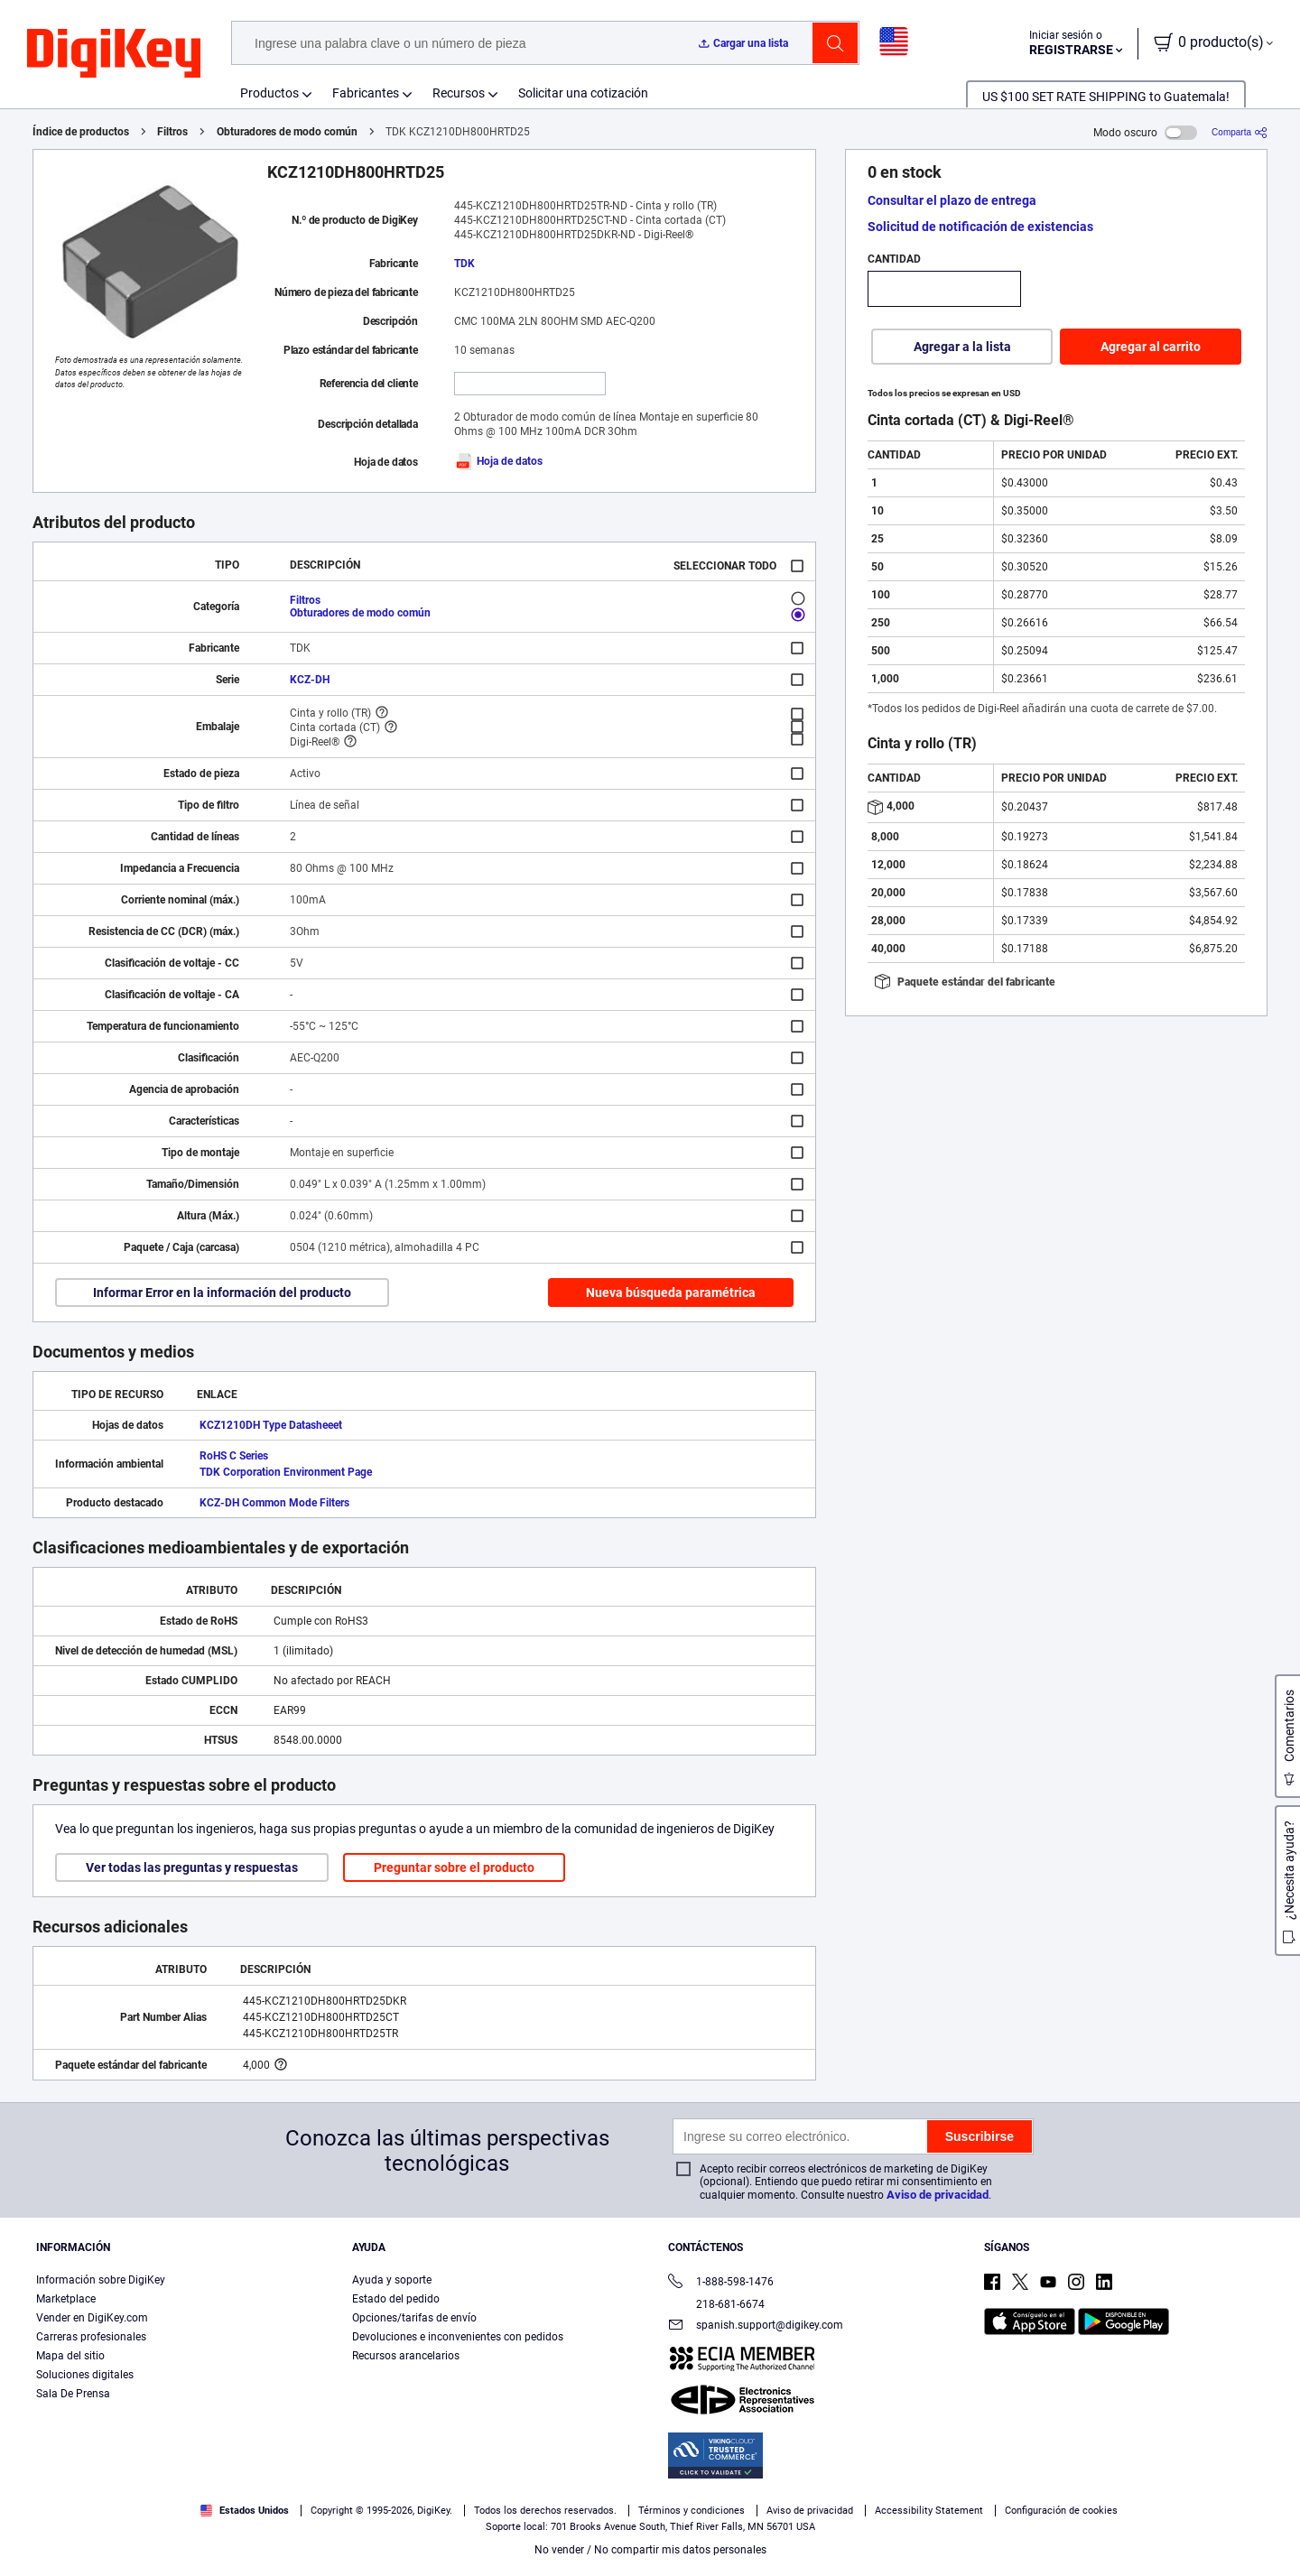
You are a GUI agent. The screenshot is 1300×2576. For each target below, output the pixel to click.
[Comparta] (1240, 132)
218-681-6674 (716, 2304)
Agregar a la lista (962, 346)
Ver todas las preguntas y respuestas (192, 1867)
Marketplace (66, 2299)
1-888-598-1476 (721, 2283)
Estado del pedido (396, 2299)
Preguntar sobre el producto (454, 1867)
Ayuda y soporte (392, 2280)
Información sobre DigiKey (100, 2280)
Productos (269, 93)
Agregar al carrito (1150, 346)
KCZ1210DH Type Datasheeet (271, 1425)
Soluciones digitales (85, 2374)
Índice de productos (80, 131)
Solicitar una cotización (583, 93)
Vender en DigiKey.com (92, 2318)
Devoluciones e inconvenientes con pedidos (457, 2336)
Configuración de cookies (1061, 2510)
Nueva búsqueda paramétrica (671, 1292)
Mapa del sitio (70, 2355)
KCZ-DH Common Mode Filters (274, 1502)
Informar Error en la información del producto (222, 1292)
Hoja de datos (498, 461)
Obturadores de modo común (287, 131)
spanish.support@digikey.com (755, 2326)
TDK (464, 263)
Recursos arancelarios (406, 2355)
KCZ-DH (310, 679)
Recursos (458, 93)
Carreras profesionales (91, 2336)
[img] (113, 54)
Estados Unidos (244, 2510)
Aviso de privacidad (938, 2194)
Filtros (172, 131)
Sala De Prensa (73, 2393)
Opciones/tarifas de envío (414, 2318)
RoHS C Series (234, 1456)
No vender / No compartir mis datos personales (650, 2550)
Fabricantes (365, 93)
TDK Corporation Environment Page (286, 1472)
